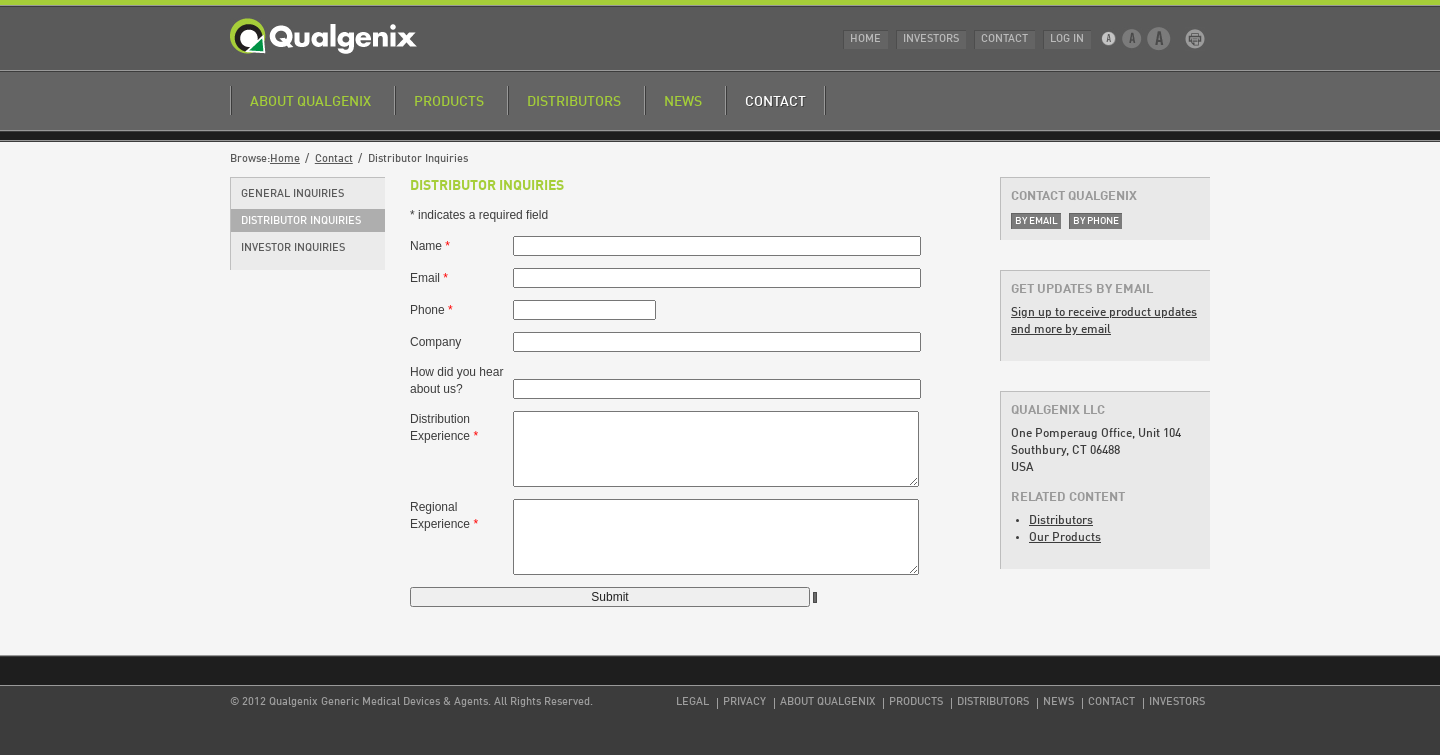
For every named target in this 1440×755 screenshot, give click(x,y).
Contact (1004, 39)
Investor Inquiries (293, 248)
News (683, 102)
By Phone (1096, 221)
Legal (692, 702)
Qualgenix (323, 36)
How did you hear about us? (456, 380)
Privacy (744, 702)
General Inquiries (292, 194)
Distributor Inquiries (301, 221)
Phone (431, 310)
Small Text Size (1110, 39)
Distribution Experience (444, 427)
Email (429, 278)
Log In (1067, 39)
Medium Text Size (1132, 39)
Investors (931, 39)
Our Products (1065, 538)
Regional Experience (444, 515)
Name (430, 246)
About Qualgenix (310, 102)
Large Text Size (1159, 39)
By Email (1036, 221)
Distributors (574, 102)
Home (865, 39)
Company (435, 342)
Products (449, 102)
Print (1195, 39)
